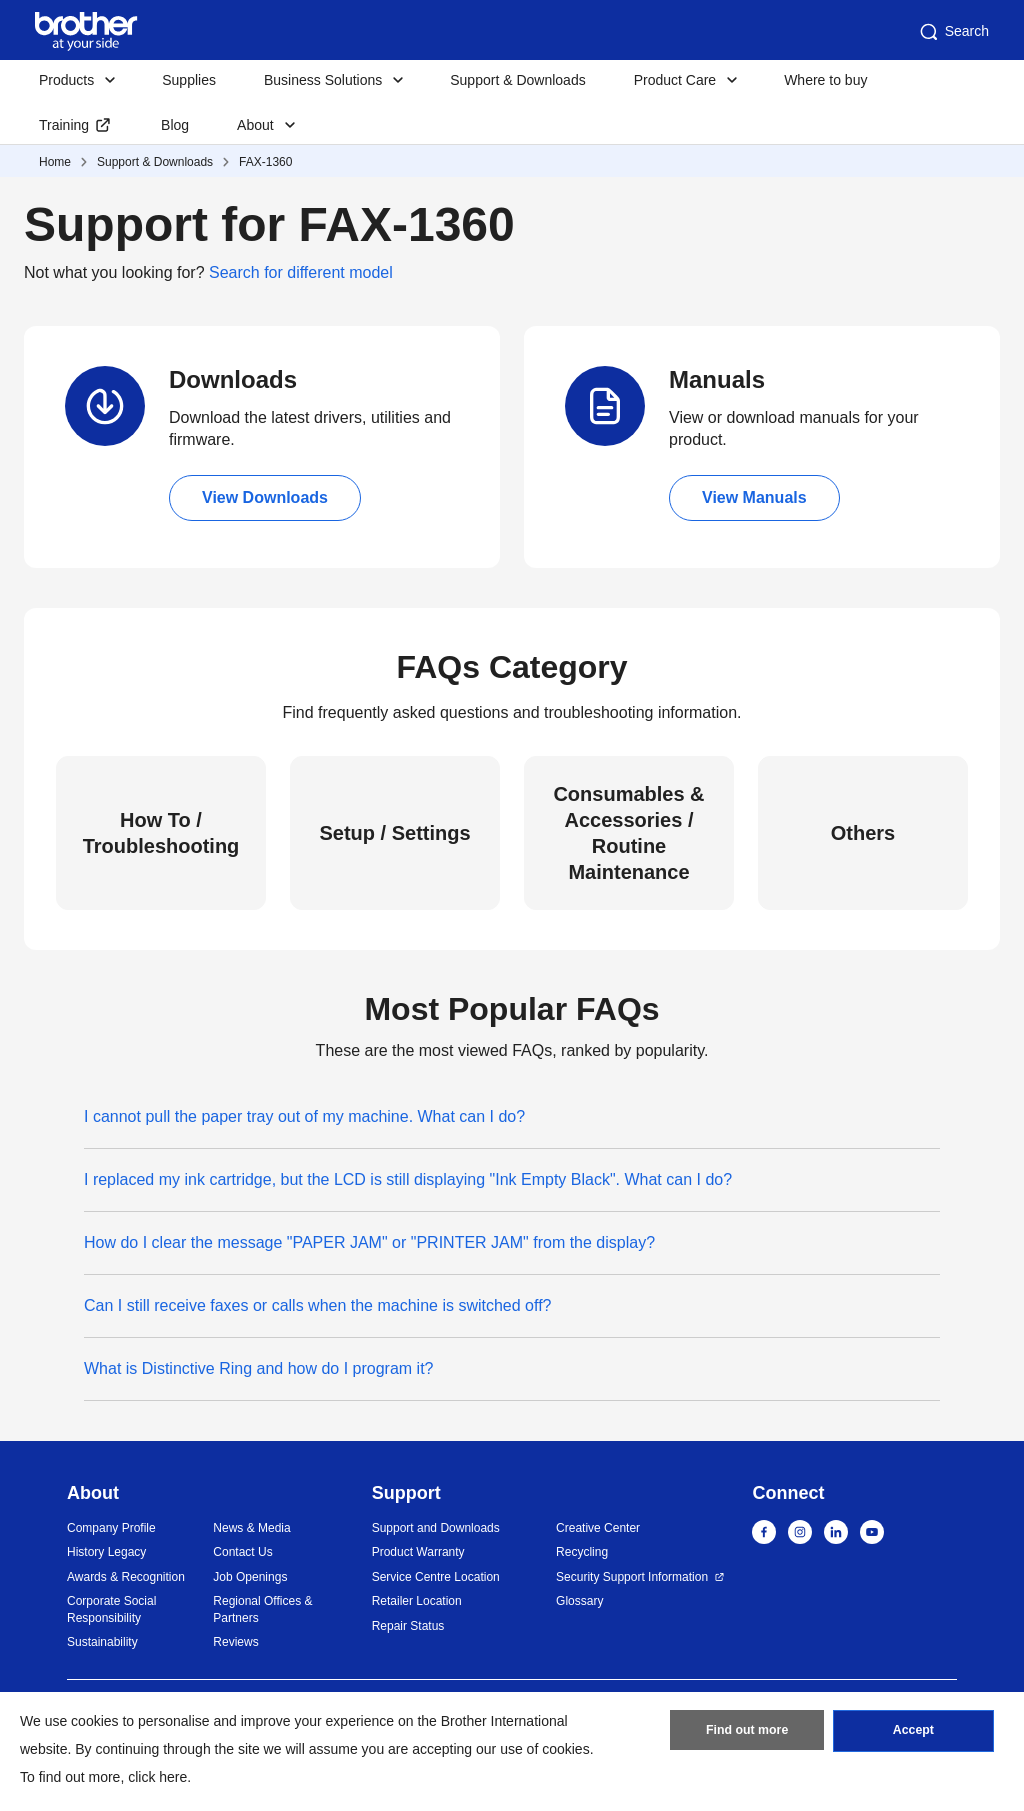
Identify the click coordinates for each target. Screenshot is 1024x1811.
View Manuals (754, 497)
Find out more (747, 1734)
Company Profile (111, 1528)
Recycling (582, 1552)
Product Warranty (418, 1552)
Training (64, 125)
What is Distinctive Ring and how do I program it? (258, 1368)
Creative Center (598, 1528)
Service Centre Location (436, 1577)
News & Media (251, 1528)
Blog (175, 125)
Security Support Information (632, 1577)
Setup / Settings (394, 833)
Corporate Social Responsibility (111, 1609)
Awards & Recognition (126, 1577)
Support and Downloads (436, 1528)
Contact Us (242, 1552)
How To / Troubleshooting (161, 833)
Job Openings (250, 1577)
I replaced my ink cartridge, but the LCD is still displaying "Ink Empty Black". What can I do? (408, 1179)
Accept (913, 1734)
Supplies (189, 80)
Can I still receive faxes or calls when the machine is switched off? (317, 1305)
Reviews (235, 1642)
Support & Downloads (517, 80)
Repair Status (408, 1626)
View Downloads (265, 497)
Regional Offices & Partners (262, 1609)
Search (953, 32)
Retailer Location (417, 1601)
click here (157, 1777)
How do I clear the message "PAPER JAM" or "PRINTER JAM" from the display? (369, 1242)
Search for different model (301, 272)
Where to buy (825, 80)
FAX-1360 (265, 162)
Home (55, 162)
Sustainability (102, 1642)
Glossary (579, 1601)
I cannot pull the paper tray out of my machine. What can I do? (304, 1116)
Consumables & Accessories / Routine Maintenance (628, 833)
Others (863, 833)
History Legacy (106, 1552)
